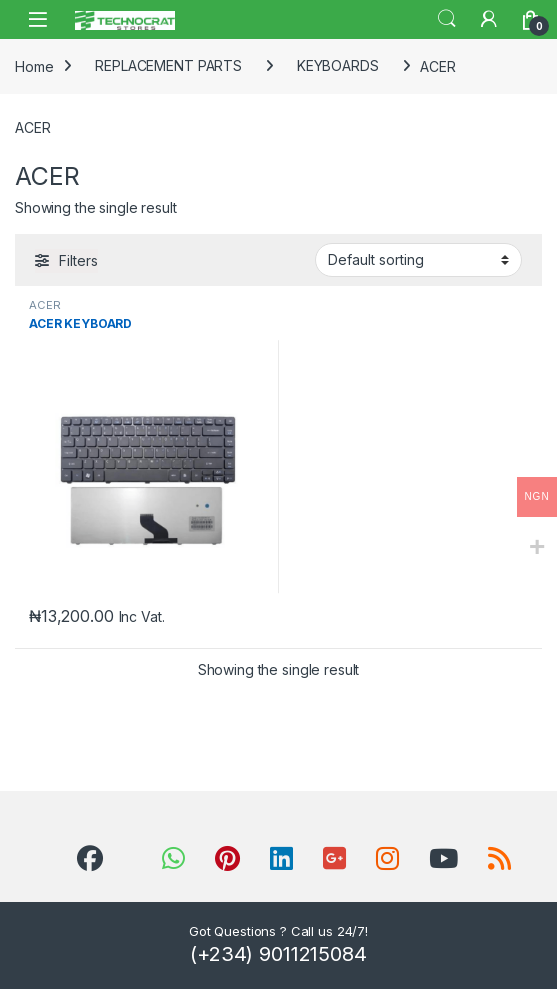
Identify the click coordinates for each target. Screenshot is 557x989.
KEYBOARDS (338, 65)
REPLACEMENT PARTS (168, 65)
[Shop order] (418, 260)
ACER (44, 305)
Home (34, 65)
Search (447, 19)
